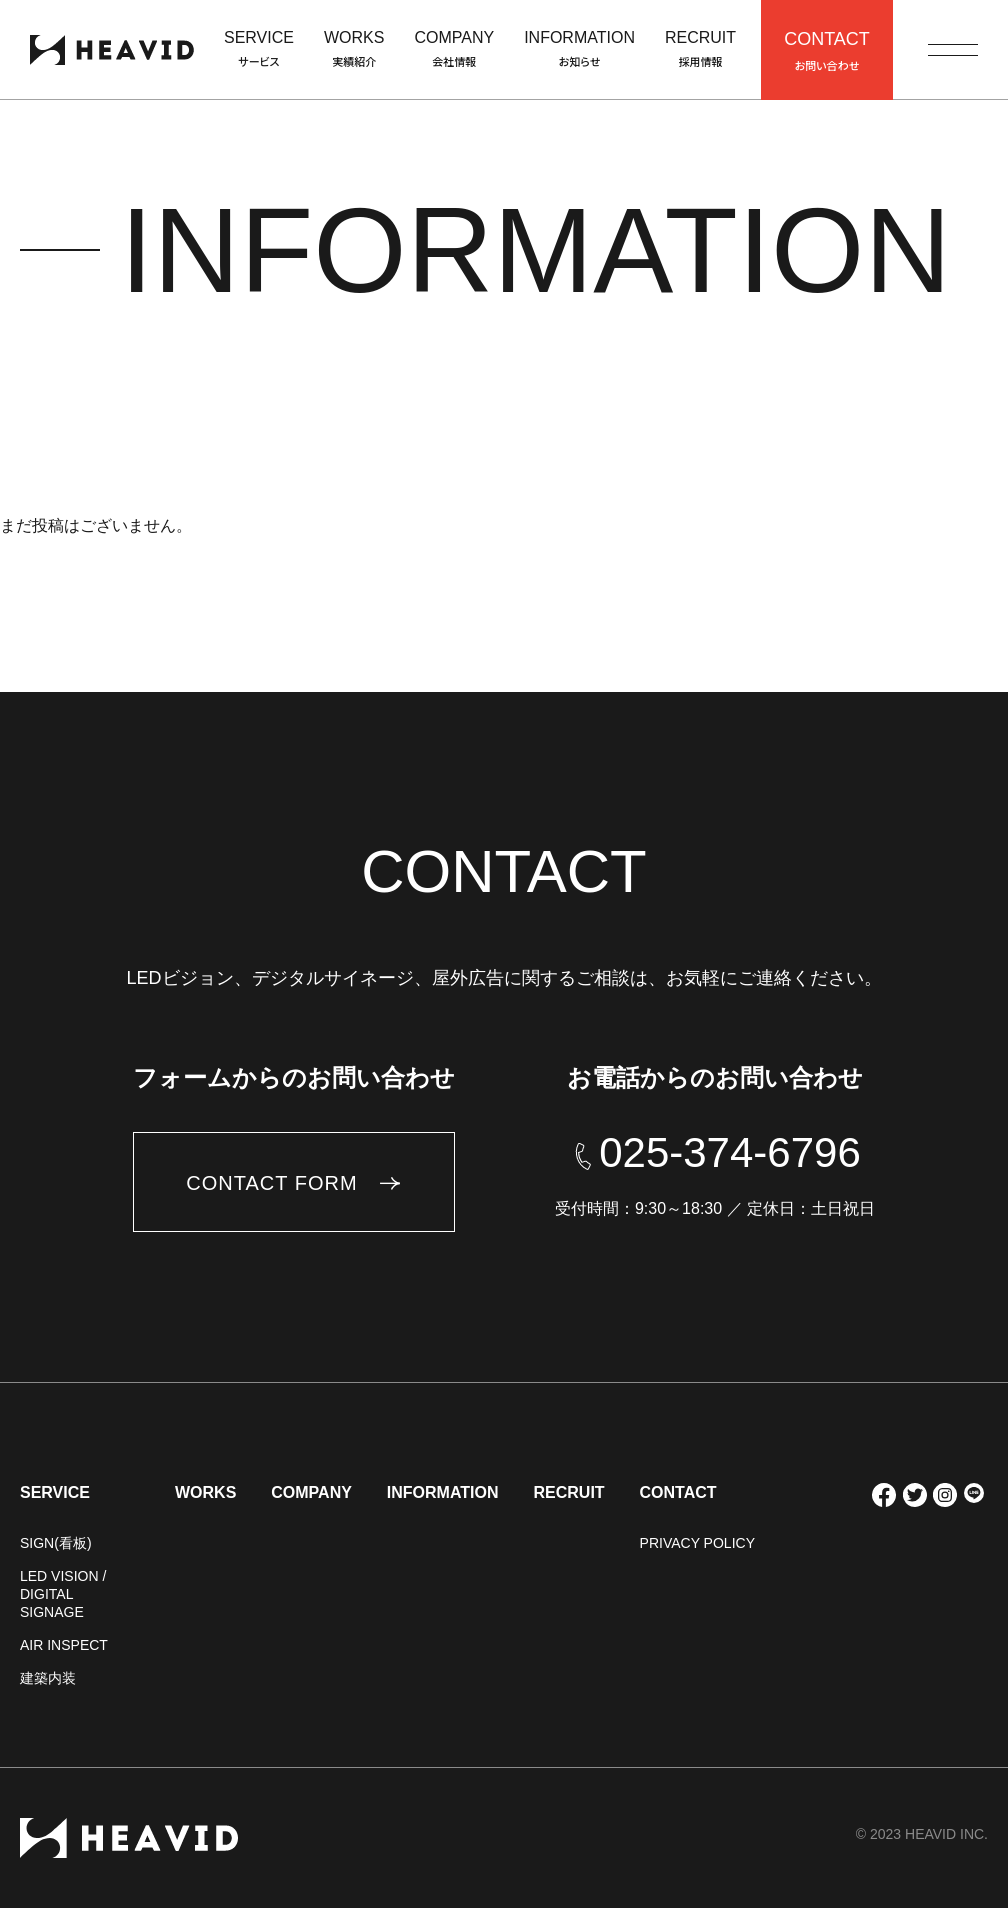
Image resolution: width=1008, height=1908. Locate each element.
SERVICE (55, 1492)
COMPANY (311, 1492)
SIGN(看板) (56, 1543)
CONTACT (678, 1492)
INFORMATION (443, 1492)
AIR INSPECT (64, 1645)
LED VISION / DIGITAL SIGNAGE (63, 1594)
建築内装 (48, 1678)
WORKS (205, 1492)
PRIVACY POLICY (697, 1543)
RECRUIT (568, 1492)
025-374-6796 (730, 1153)
